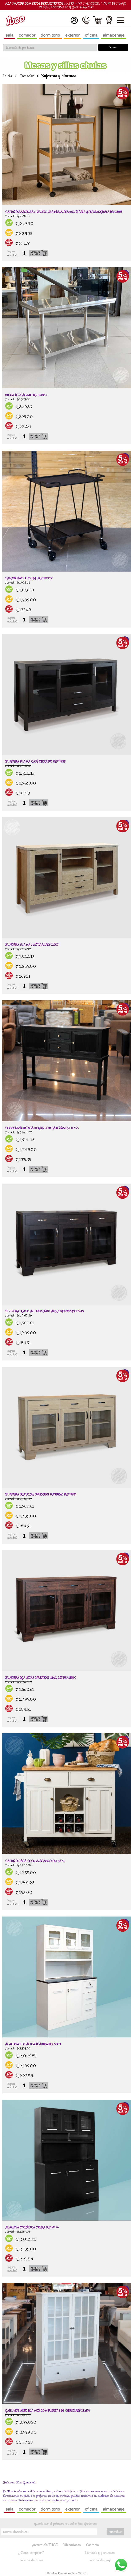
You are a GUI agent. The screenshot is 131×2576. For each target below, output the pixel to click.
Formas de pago (100, 2560)
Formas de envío (31, 2560)
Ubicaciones (73, 2545)
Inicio (7, 76)
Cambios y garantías (100, 2552)
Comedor (27, 76)
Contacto (92, 2545)
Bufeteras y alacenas (58, 76)
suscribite (115, 2531)
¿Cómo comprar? (31, 2552)
